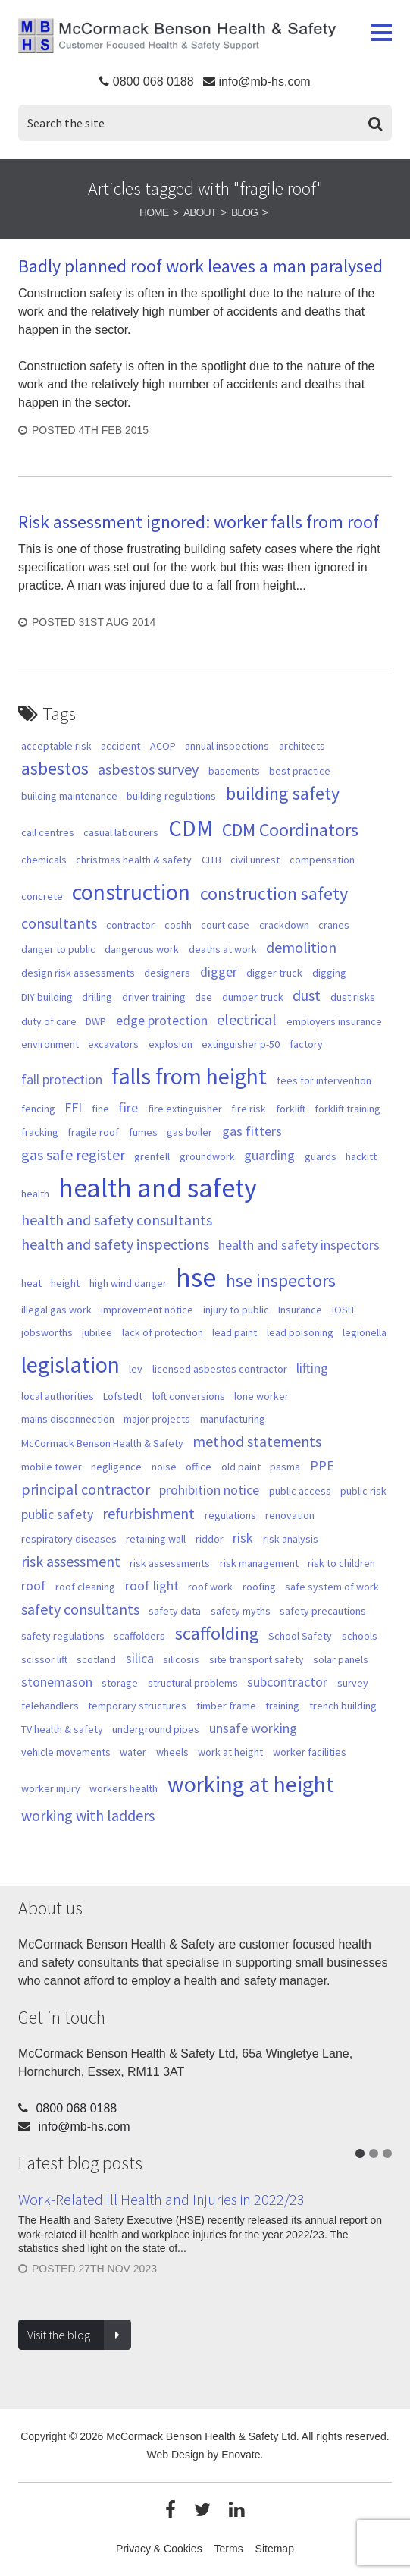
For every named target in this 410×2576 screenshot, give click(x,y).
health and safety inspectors (299, 1244)
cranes (333, 925)
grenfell (152, 1156)
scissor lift (44, 1659)
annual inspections (227, 746)
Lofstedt (122, 1396)
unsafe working (253, 1728)
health (35, 1193)
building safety (283, 794)
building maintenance (69, 796)
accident (120, 746)
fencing (38, 1108)
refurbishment (148, 1514)
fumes (143, 1132)
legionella (365, 1332)
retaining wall (156, 1539)
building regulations (171, 796)
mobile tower (51, 1467)
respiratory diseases (69, 1539)
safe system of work (332, 1586)
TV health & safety (62, 1729)
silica (140, 1658)
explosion (170, 1044)
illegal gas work (56, 1309)
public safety (57, 1514)
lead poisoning (300, 1332)
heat (31, 1283)
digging (329, 973)
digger (218, 971)
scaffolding (217, 1634)
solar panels (340, 1659)
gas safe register (73, 1155)
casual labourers (120, 832)
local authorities (57, 1396)
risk (243, 1537)
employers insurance (334, 1021)
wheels (172, 1752)
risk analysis (290, 1539)
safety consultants (80, 1609)
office (198, 1467)
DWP (96, 1021)
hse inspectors (281, 1281)
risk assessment (70, 1561)
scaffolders (139, 1636)
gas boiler (189, 1132)
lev (135, 1369)
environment (50, 1044)
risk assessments (170, 1563)
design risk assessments (78, 973)
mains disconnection (67, 1419)
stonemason (56, 1682)
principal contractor (85, 1489)
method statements (256, 1442)
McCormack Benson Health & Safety (177, 38)
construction (131, 891)
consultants (59, 923)
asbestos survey (148, 769)
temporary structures (137, 1706)
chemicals (44, 860)
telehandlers (50, 1706)
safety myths (241, 1611)
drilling (97, 997)
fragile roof (93, 1132)
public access (300, 1491)
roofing (259, 1586)
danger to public (58, 949)
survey (352, 1683)
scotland (96, 1659)
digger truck (274, 973)
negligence (116, 1467)
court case (225, 925)
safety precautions (323, 1611)
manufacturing (232, 1419)
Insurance (300, 1309)
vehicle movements (66, 1752)
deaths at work (223, 949)
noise (164, 1467)
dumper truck (252, 997)
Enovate (240, 2455)
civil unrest (255, 860)
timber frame (226, 1706)
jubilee (97, 1332)
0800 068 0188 (153, 81)
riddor (210, 1539)
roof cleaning (85, 1586)
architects (302, 746)
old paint (241, 1467)
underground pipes (155, 1729)
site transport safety (256, 1659)
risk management (259, 1563)
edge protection (162, 1020)
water (133, 1752)
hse (196, 1277)
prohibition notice (209, 1490)
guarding (269, 1155)
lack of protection (162, 1332)
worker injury (50, 1788)
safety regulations (63, 1636)
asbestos (55, 769)
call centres (47, 832)
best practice (299, 771)
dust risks (352, 997)
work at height (230, 1752)
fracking (39, 1132)
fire (128, 1107)
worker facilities (309, 1752)
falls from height (189, 1076)
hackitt (361, 1156)
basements (234, 771)
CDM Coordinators (290, 830)
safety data (175, 1611)
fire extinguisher (185, 1108)
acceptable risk (56, 746)
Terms (228, 2549)
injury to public (236, 1309)
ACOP (163, 746)
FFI (73, 1107)
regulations (230, 1515)
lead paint (234, 1332)
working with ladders (88, 1816)
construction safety (274, 894)
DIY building (47, 997)
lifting (312, 1367)
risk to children (341, 1563)
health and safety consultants (116, 1220)
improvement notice (147, 1309)
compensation (322, 860)
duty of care (49, 1021)
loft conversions (188, 1396)
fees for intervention (324, 1080)
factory (306, 1044)
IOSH (343, 1309)
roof (33, 1585)
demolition (301, 948)
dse (203, 997)
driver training (154, 997)
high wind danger (128, 1283)
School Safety (300, 1636)
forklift (290, 1108)
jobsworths (47, 1332)
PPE (322, 1465)
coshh (178, 925)
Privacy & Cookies (159, 2549)
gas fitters (252, 1131)
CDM (190, 827)
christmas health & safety (134, 860)
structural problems (193, 1683)
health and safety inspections (115, 1244)
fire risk (248, 1108)
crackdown (284, 925)
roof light (152, 1585)
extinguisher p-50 (241, 1044)
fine (100, 1108)
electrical (247, 1020)
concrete (42, 896)
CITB (211, 860)
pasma (285, 1467)
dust (307, 995)
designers (167, 973)
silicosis (181, 1659)
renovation (290, 1515)
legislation (70, 1364)
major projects (157, 1419)
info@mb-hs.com (264, 81)
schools (359, 1636)
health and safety (157, 1188)
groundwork (207, 1156)
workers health (123, 1788)
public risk (363, 1491)
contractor (130, 925)
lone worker (261, 1396)
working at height (250, 1783)
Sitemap (274, 2549)
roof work (210, 1586)
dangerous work (142, 949)
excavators (113, 1044)
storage (120, 1683)
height (65, 1283)
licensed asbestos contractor (219, 1369)
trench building (343, 1706)
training (282, 1706)
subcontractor (287, 1682)
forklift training (347, 1108)
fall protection (61, 1079)
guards (320, 1156)
